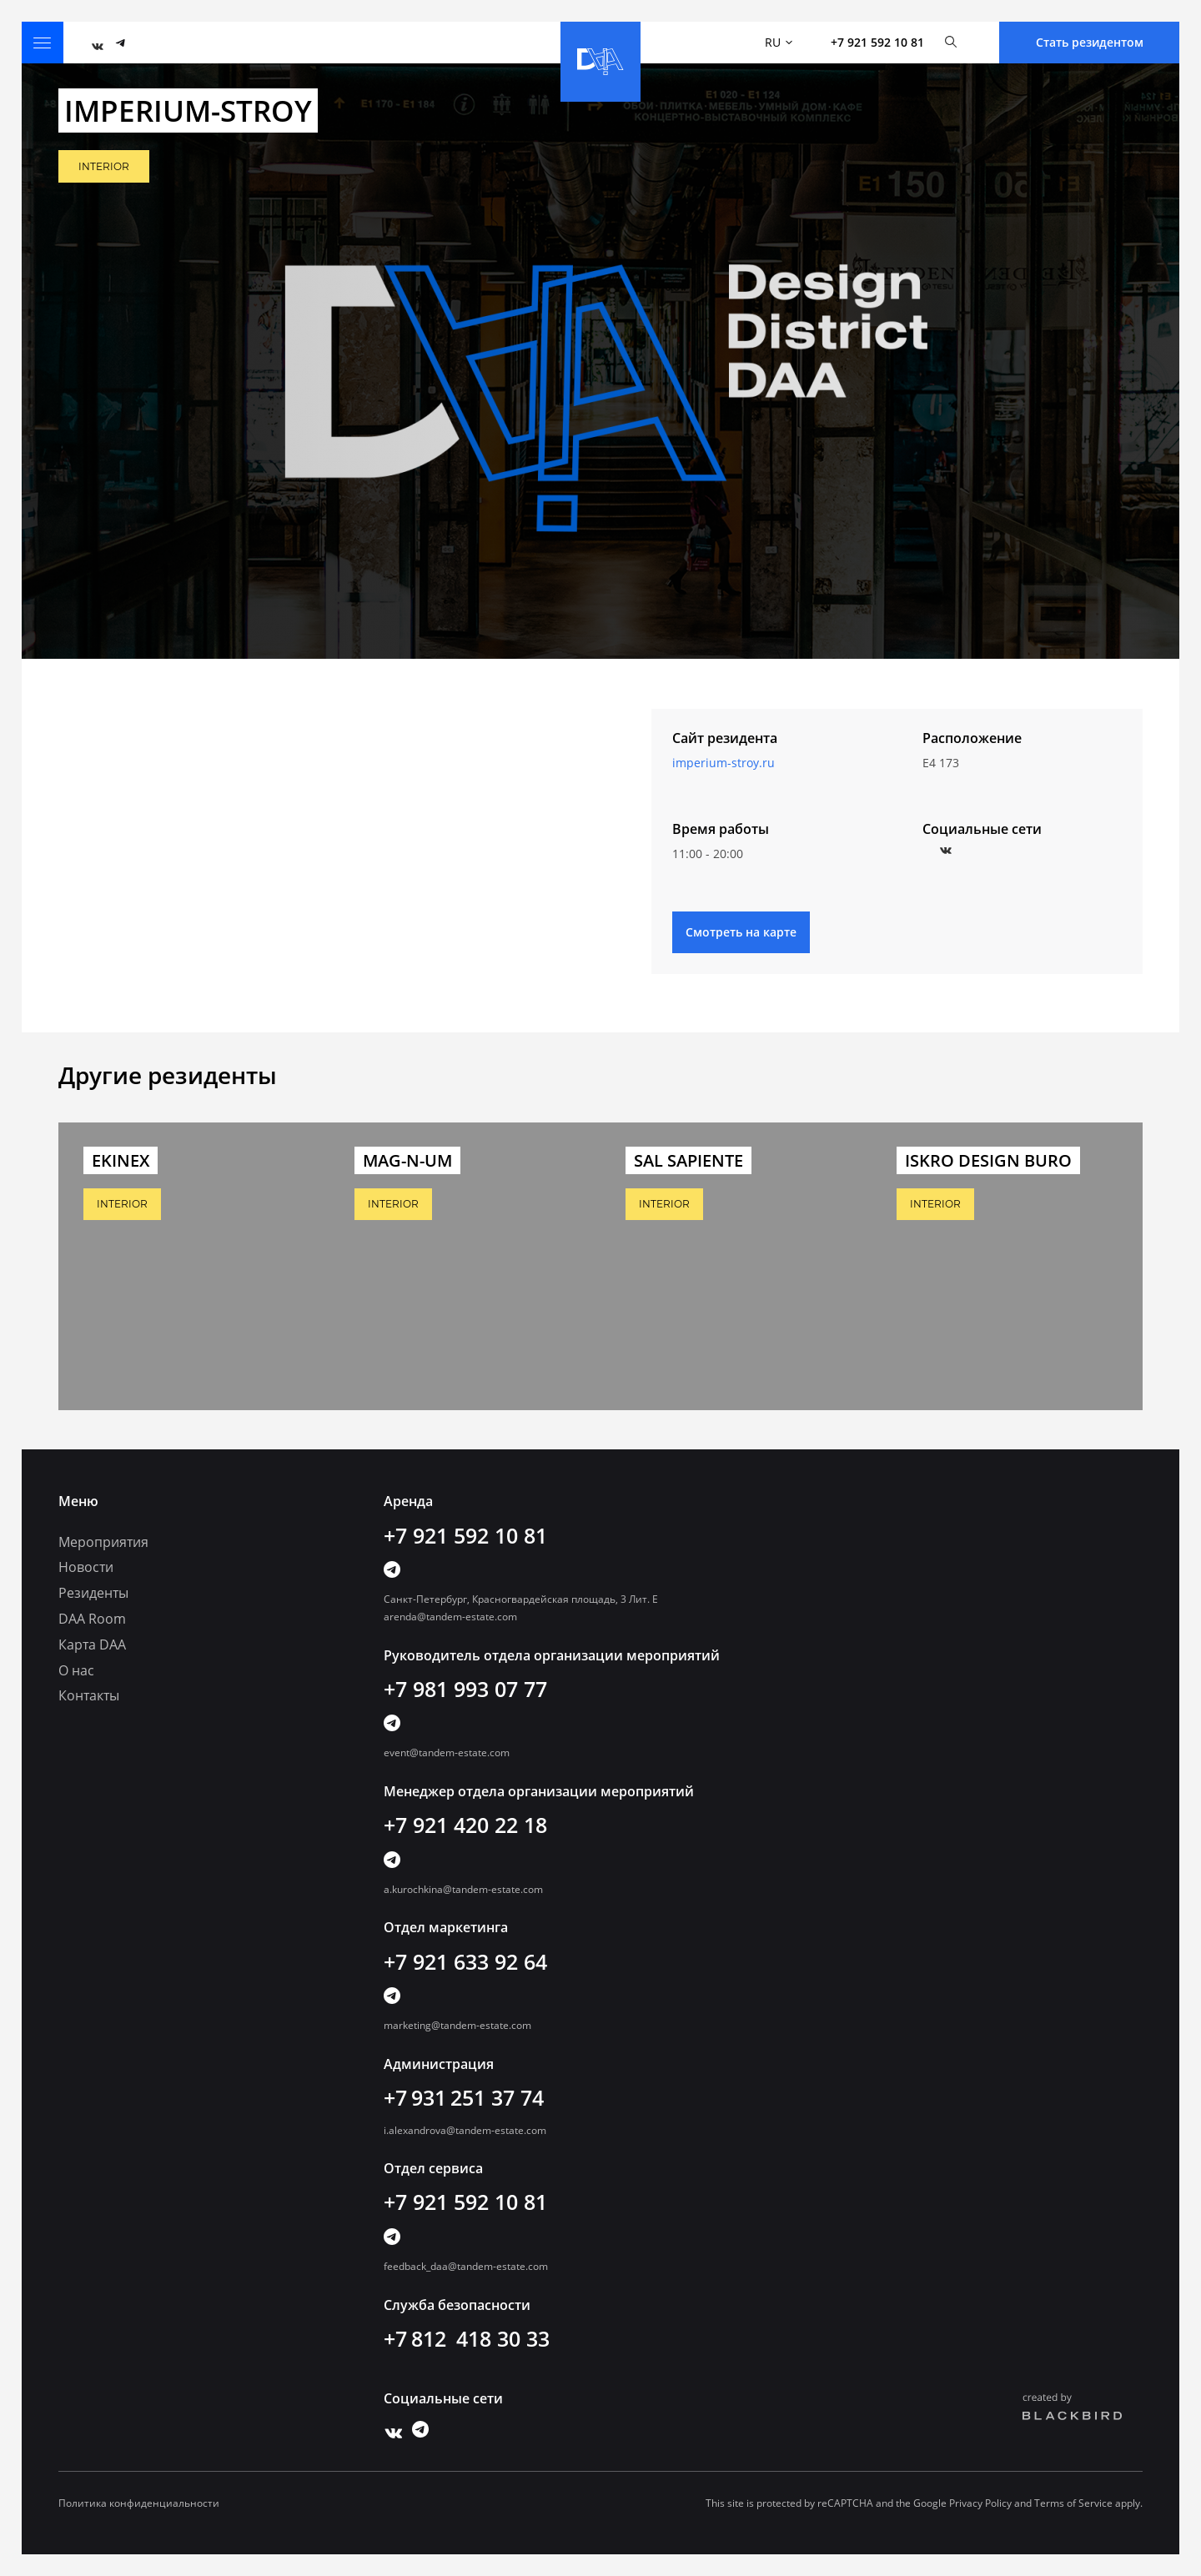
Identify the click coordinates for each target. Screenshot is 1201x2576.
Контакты (88, 1695)
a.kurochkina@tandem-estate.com (463, 1889)
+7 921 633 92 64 (465, 1961)
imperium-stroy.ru (723, 763)
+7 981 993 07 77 (465, 1689)
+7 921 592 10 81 (877, 42)
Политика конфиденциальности (138, 2503)
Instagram (961, 846)
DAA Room (92, 1618)
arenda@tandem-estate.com (450, 1616)
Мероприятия (103, 1542)
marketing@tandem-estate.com (457, 2025)
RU (779, 42)
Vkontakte (941, 846)
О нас (76, 1670)
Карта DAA (92, 1644)
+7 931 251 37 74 (464, 2097)
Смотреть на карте (741, 932)
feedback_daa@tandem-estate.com (466, 2266)
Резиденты (93, 1593)
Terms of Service (1073, 2503)
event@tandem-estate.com (447, 1752)
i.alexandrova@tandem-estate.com (465, 2130)
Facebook (922, 846)
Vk (93, 42)
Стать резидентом (1089, 42)
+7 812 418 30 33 (467, 2338)
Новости (85, 1567)
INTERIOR (103, 166)
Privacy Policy (980, 2503)
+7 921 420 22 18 (465, 1824)
